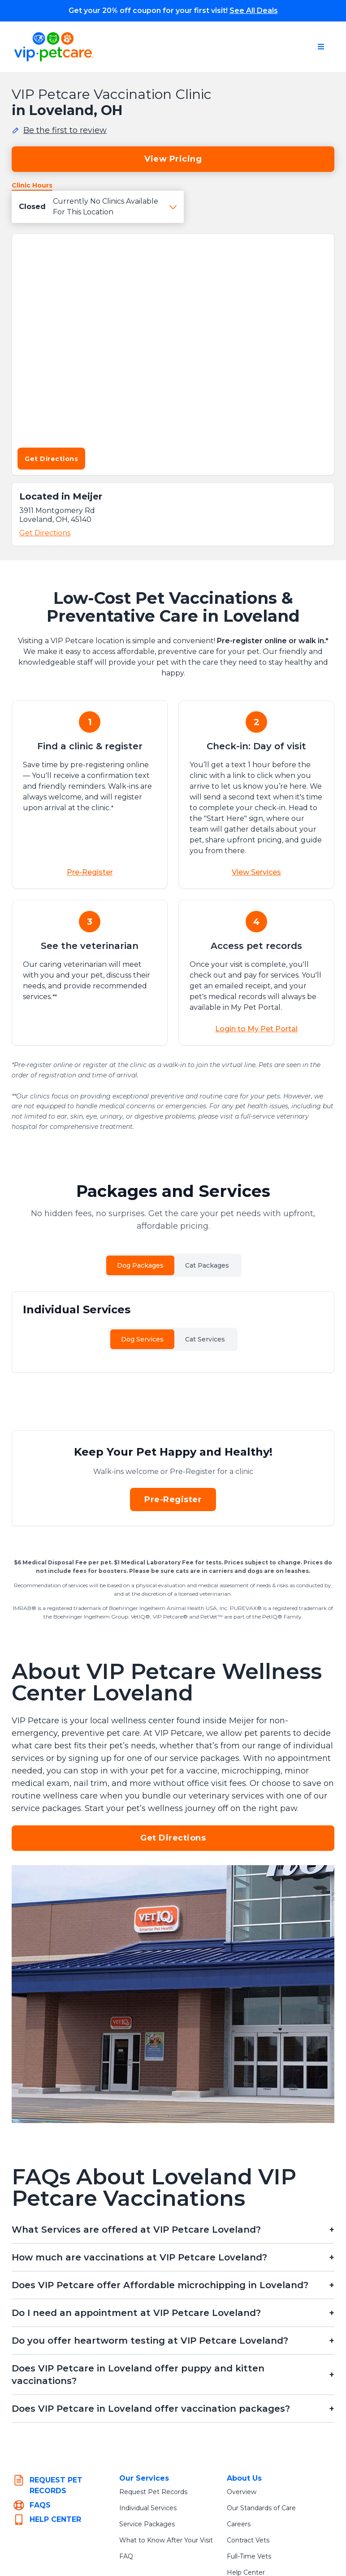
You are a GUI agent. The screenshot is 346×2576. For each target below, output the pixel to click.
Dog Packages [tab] (140, 1265)
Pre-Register (90, 872)
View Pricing (173, 159)
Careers (239, 2524)
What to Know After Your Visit (166, 2540)
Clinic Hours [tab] (32, 185)
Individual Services (148, 2508)
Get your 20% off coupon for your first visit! (173, 10)
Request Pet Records (153, 2492)
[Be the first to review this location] (59, 130)
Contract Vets (248, 2540)
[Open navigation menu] (321, 46)
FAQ (126, 2556)
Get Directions (51, 459)
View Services (256, 872)
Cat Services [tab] (205, 1339)
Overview (241, 2492)
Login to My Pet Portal (256, 1029)
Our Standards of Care (261, 2508)
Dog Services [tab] (142, 1339)
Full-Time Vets (249, 2556)
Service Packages (147, 2524)
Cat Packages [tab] (207, 1265)
